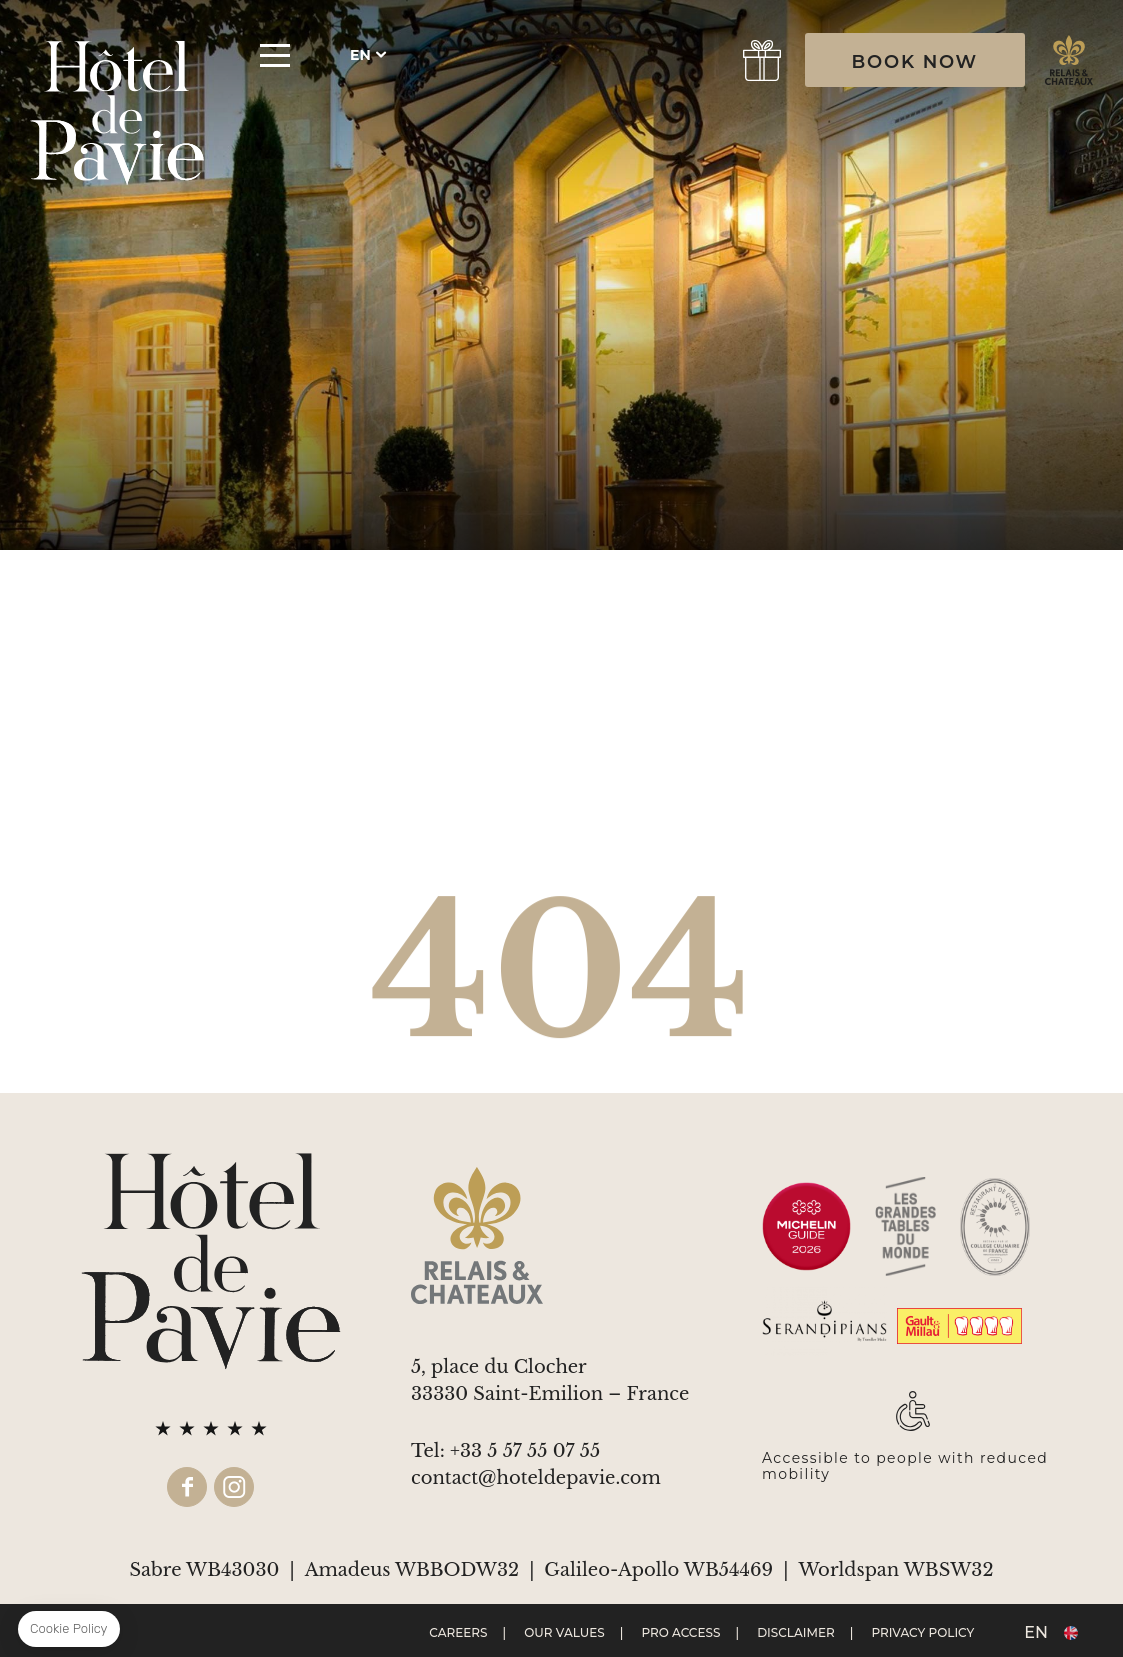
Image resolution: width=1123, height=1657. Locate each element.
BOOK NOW (915, 62)
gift (762, 60)
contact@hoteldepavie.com (536, 1478)
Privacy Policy (923, 1632)
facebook (187, 1487)
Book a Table (697, 60)
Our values (564, 1632)
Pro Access (680, 1632)
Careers (458, 1632)
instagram (234, 1487)
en (360, 55)
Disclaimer (796, 1632)
